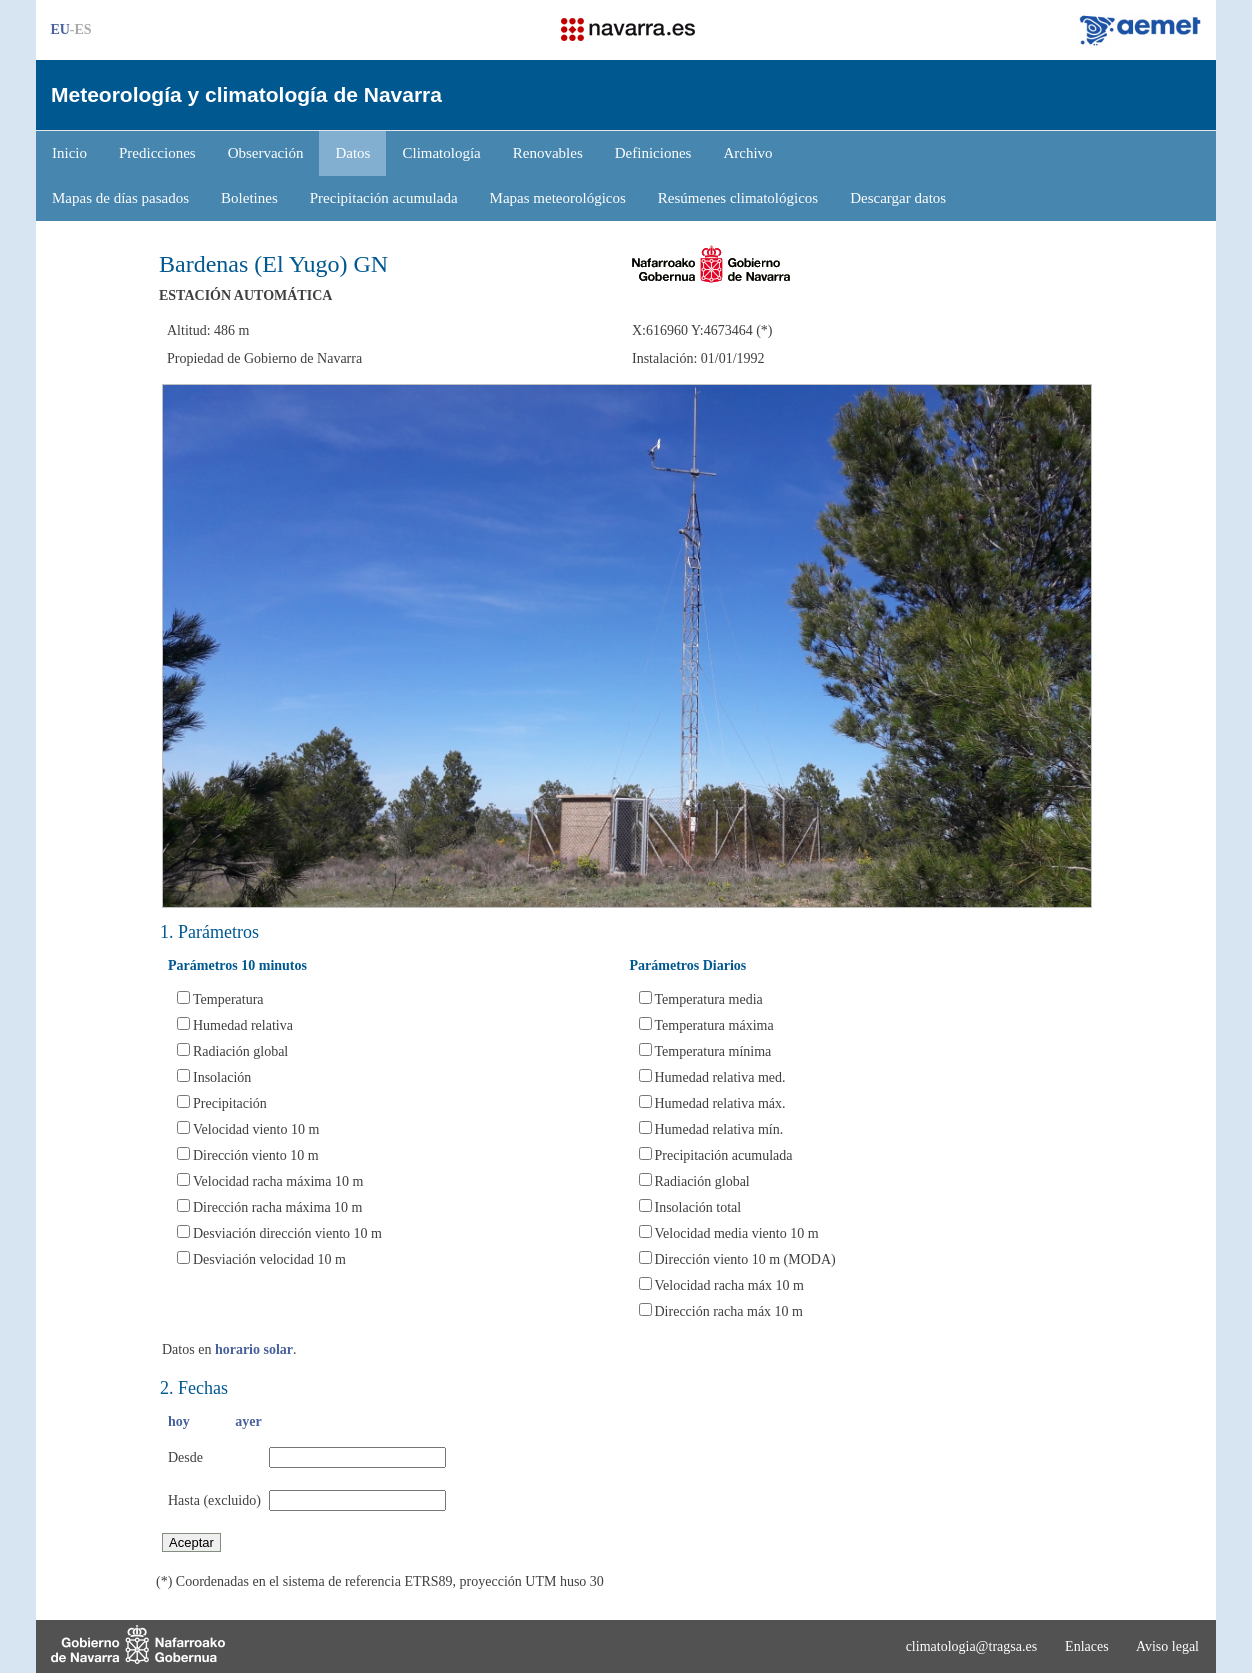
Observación (266, 153)
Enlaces (1087, 1646)
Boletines (249, 198)
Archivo (747, 153)
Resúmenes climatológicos (738, 198)
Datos (352, 153)
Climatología (441, 153)
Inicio (69, 153)
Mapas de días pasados (120, 198)
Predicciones (157, 153)
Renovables (548, 153)
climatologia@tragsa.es (971, 1646)
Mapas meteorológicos (558, 198)
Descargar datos (898, 198)
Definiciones (653, 153)
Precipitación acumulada (384, 198)
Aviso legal (1167, 1646)
